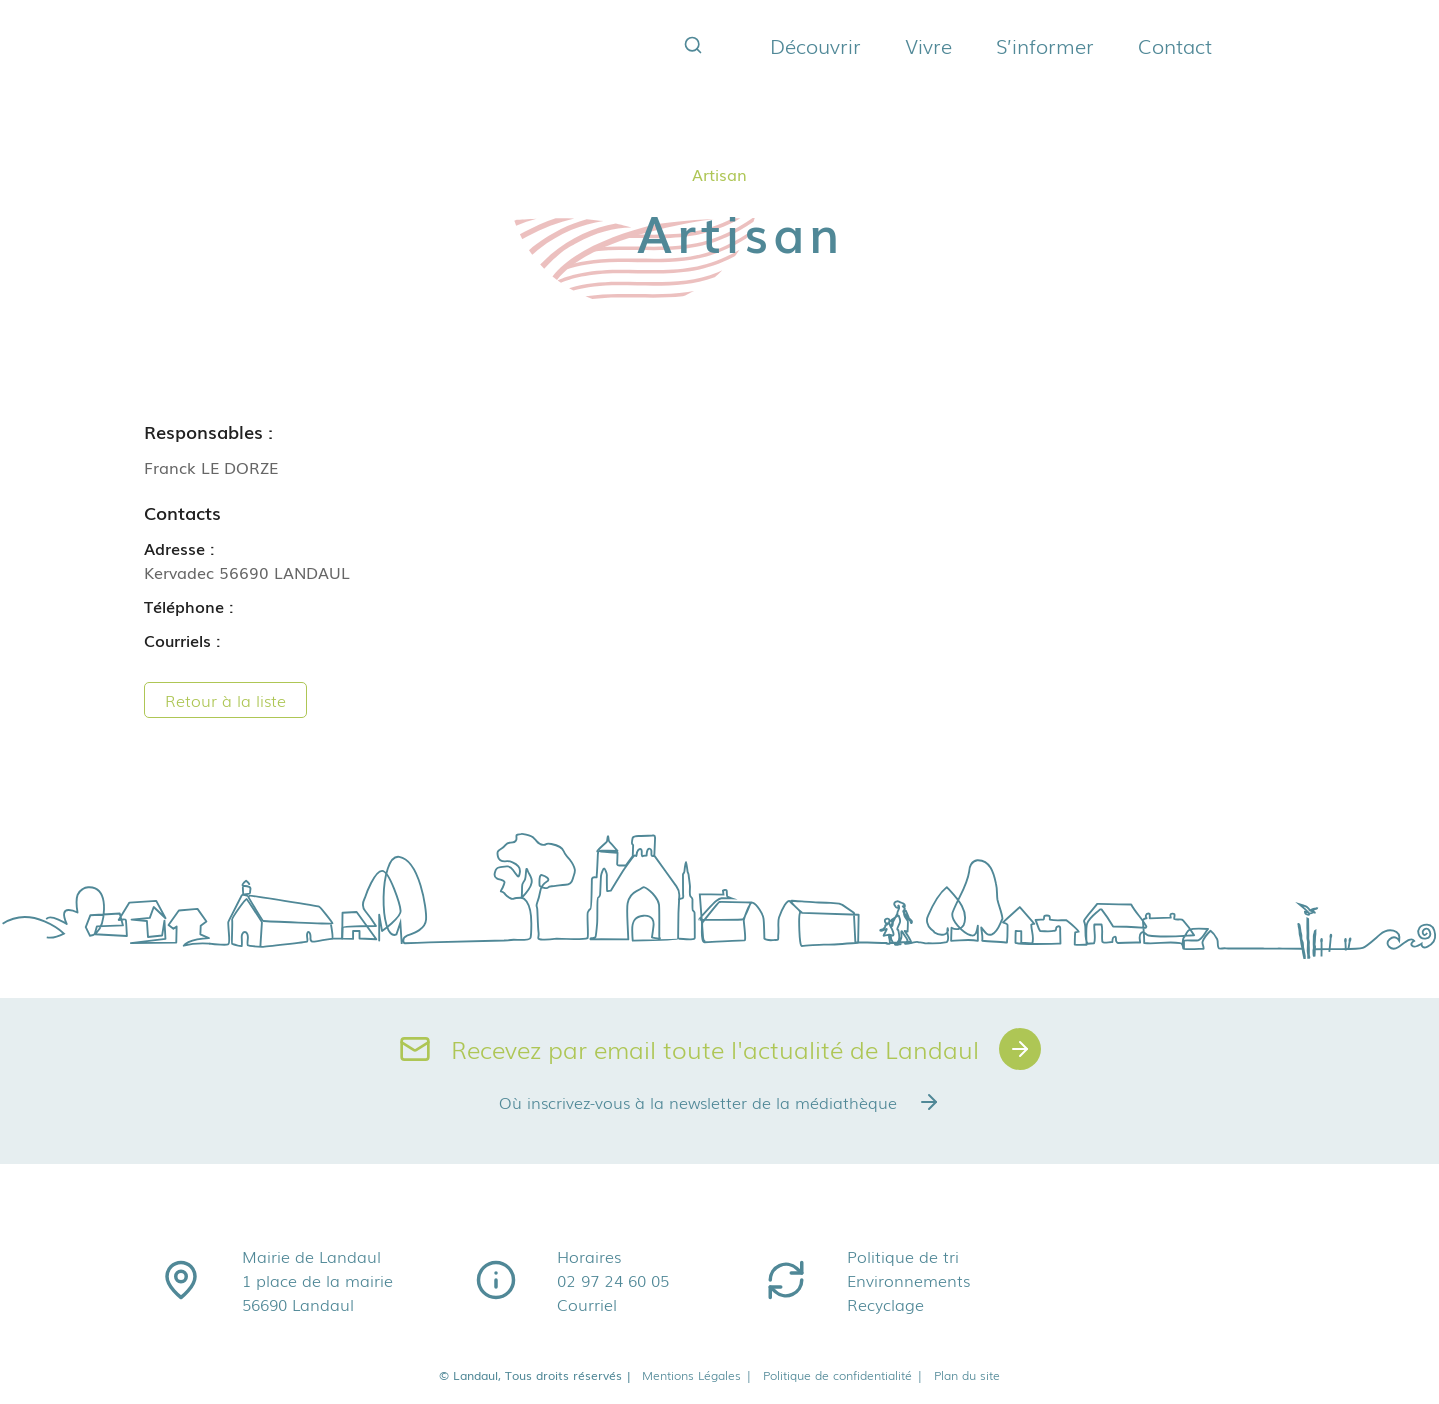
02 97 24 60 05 (613, 1280)
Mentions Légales (697, 1375)
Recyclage (885, 1304)
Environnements (908, 1280)
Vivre (928, 45)
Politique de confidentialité (843, 1375)
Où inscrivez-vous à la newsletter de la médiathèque (720, 1102)
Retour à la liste (225, 700)
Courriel (587, 1304)
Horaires (589, 1256)
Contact (1175, 45)
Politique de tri (903, 1256)
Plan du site (967, 1375)
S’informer (1045, 45)
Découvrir (815, 45)
